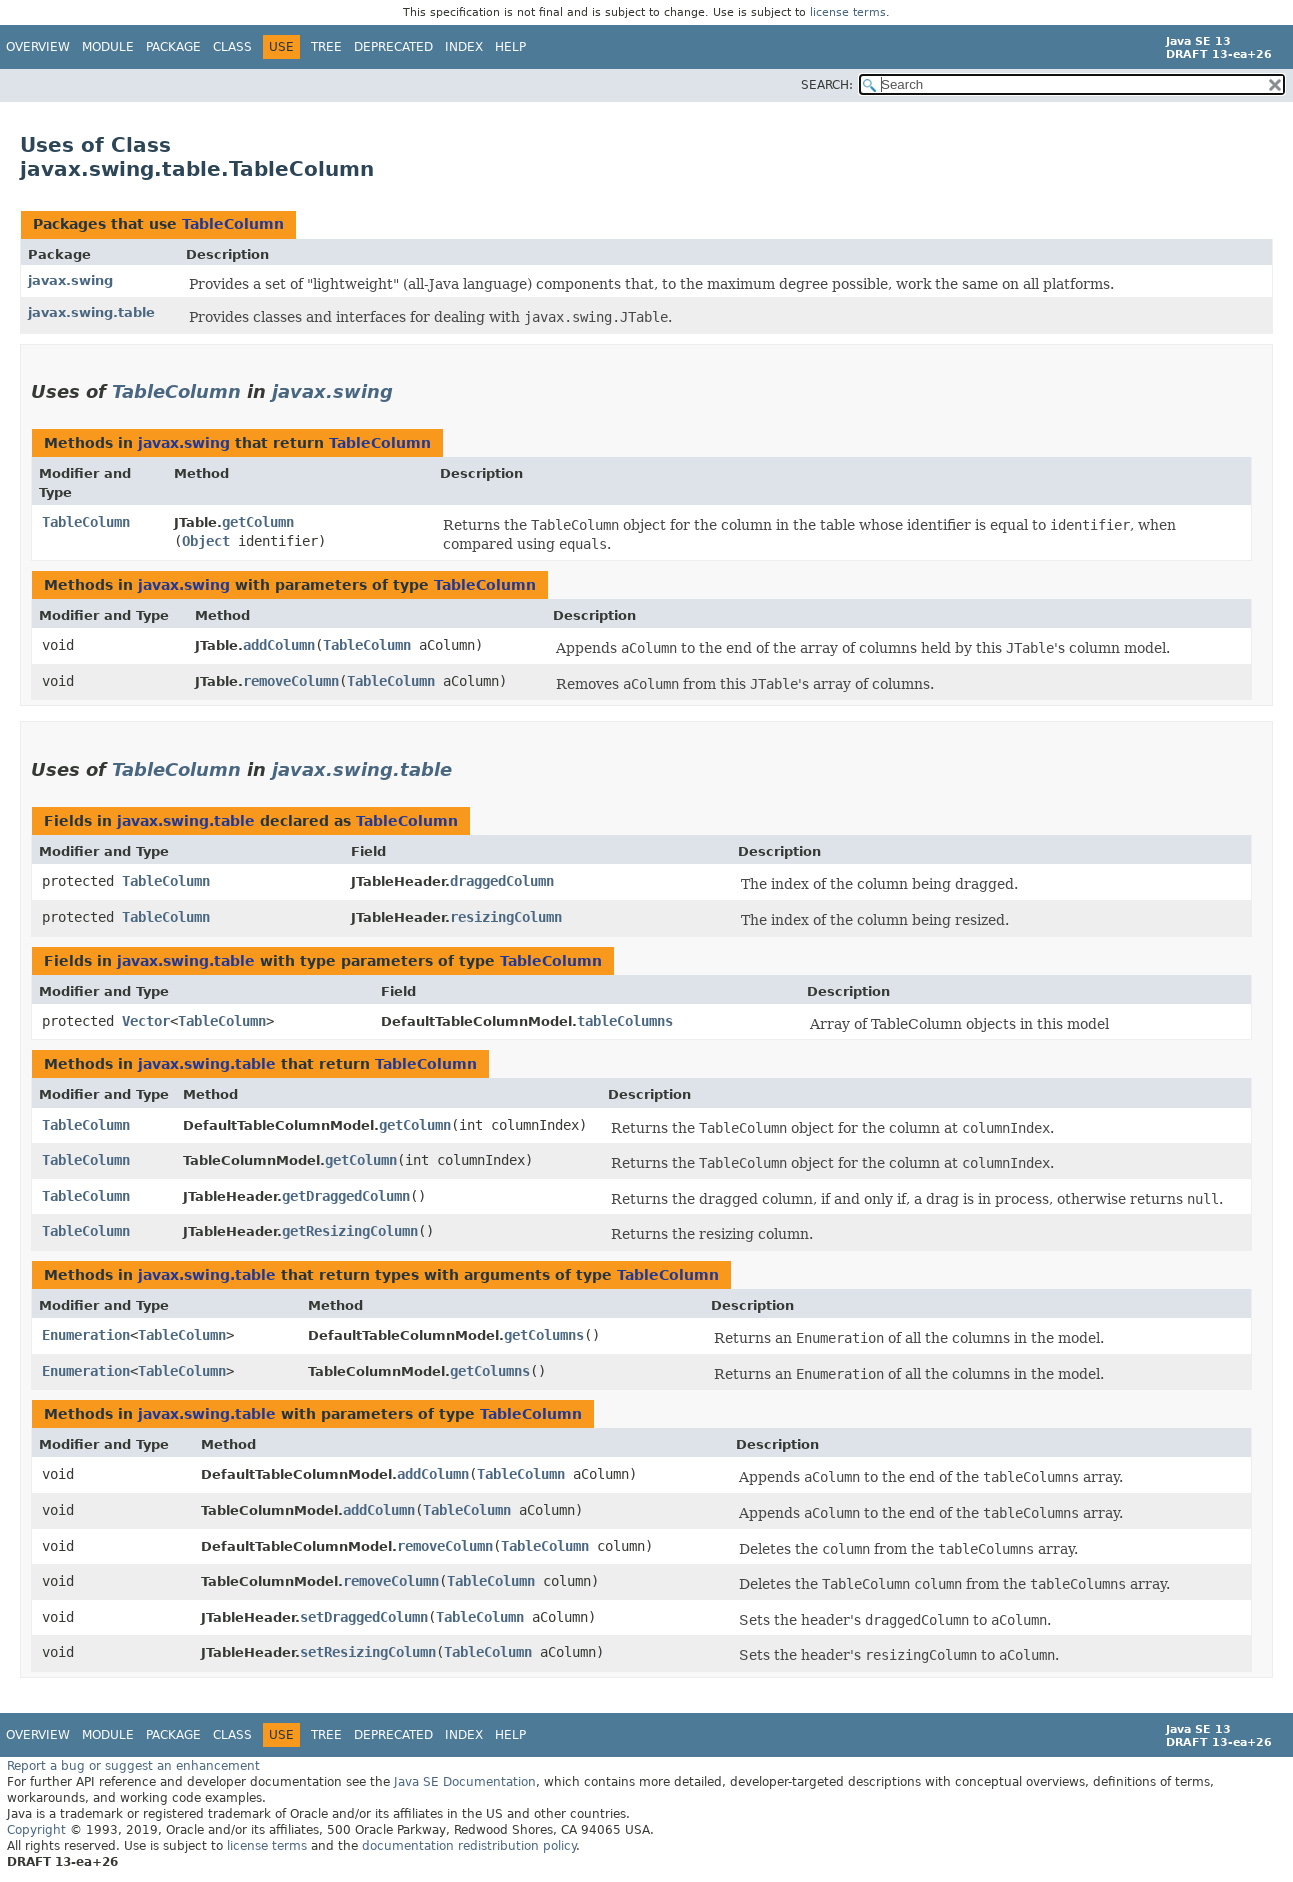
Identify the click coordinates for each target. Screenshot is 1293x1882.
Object (206, 541)
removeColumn (291, 681)
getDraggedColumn (346, 1196)
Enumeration (86, 1335)
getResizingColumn (350, 1231)
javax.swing (70, 280)
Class (232, 47)
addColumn (279, 645)
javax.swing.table (91, 312)
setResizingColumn (368, 1652)
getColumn (258, 522)
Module (108, 47)
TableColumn (233, 224)
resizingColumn (506, 917)
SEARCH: (827, 85)
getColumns (544, 1335)
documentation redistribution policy (469, 1846)
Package (173, 47)
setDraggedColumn (364, 1617)
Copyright (36, 1830)
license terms (848, 12)
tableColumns (625, 1021)
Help (510, 47)
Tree (326, 47)
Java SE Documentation (465, 1782)
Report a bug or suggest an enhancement (133, 1766)
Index (464, 47)
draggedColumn (502, 881)
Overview (38, 47)
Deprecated (393, 47)
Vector (146, 1021)
